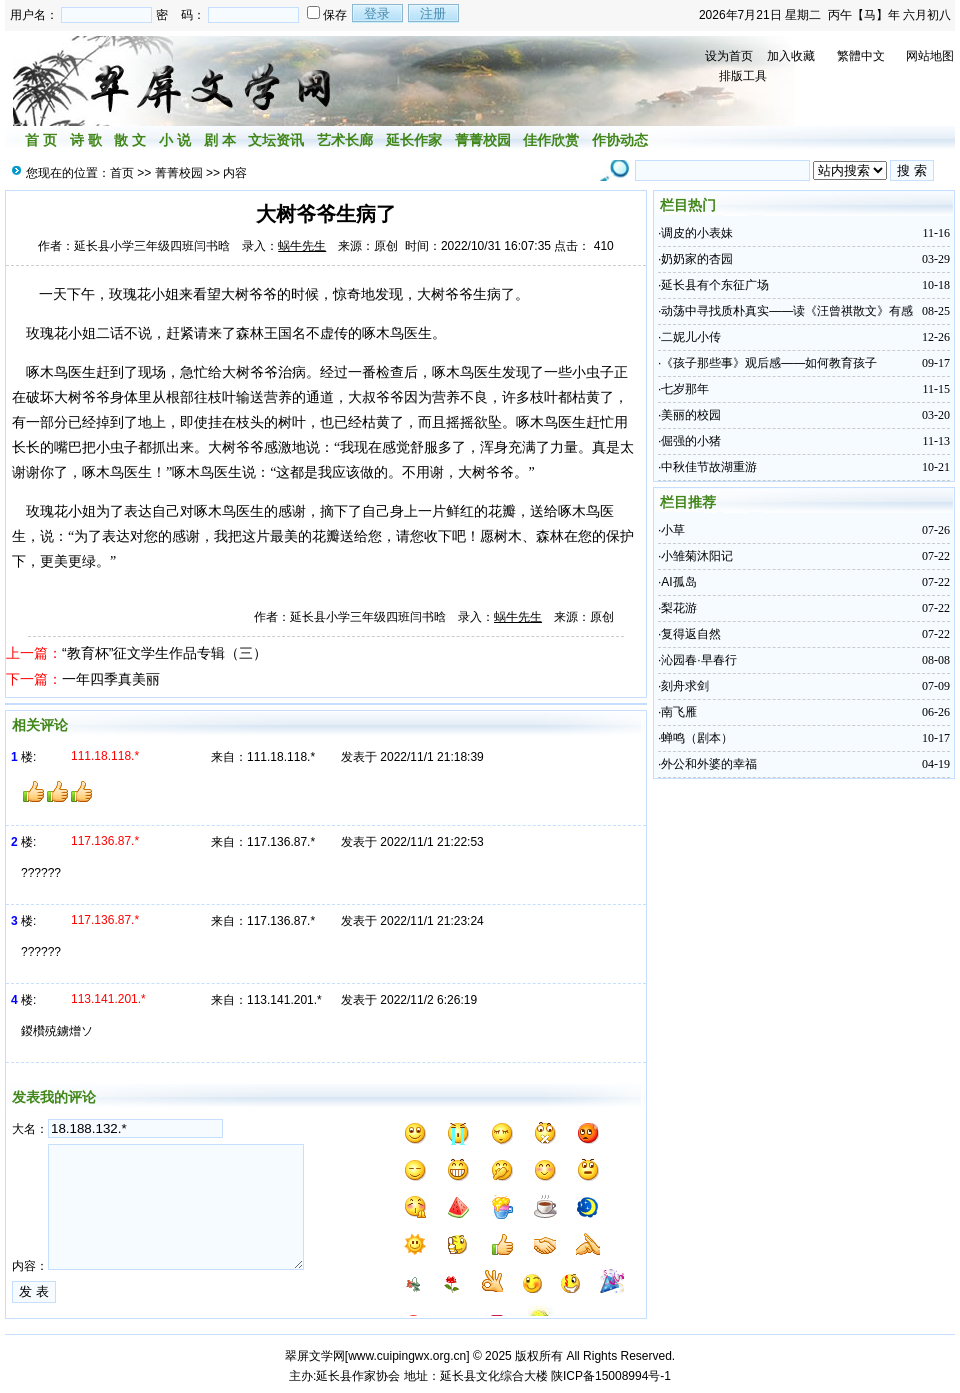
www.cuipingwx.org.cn (407, 1356)
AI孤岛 (678, 582)
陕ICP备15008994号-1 (611, 1376)
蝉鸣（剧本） (697, 738)
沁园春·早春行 (698, 660)
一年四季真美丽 (111, 679)
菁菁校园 (483, 140)
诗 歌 (86, 140)
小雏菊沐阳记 (697, 556)
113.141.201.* (284, 1000)
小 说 (175, 140)
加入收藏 (791, 56)
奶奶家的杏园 (697, 259)
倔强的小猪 (691, 441)
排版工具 (743, 76)
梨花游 (679, 608)
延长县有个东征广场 (715, 285)
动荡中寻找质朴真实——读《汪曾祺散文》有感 (787, 311)
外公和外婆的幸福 (709, 764)
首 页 (41, 140)
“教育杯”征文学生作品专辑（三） (164, 653)
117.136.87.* (281, 842)
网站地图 (930, 56)
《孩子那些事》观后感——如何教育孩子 (769, 363)
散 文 (130, 140)
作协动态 (620, 140)
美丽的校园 (691, 415)
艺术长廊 (345, 140)
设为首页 (729, 56)
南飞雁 (679, 712)
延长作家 (414, 140)
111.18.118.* (281, 757)
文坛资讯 (276, 140)
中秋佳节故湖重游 (709, 467)
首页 (122, 173)
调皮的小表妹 (697, 233)
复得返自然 (691, 634)
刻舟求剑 (685, 686)
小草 (673, 530)
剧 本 (220, 140)
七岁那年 (685, 389)
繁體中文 (861, 56)
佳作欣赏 (551, 140)
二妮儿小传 (691, 337)
